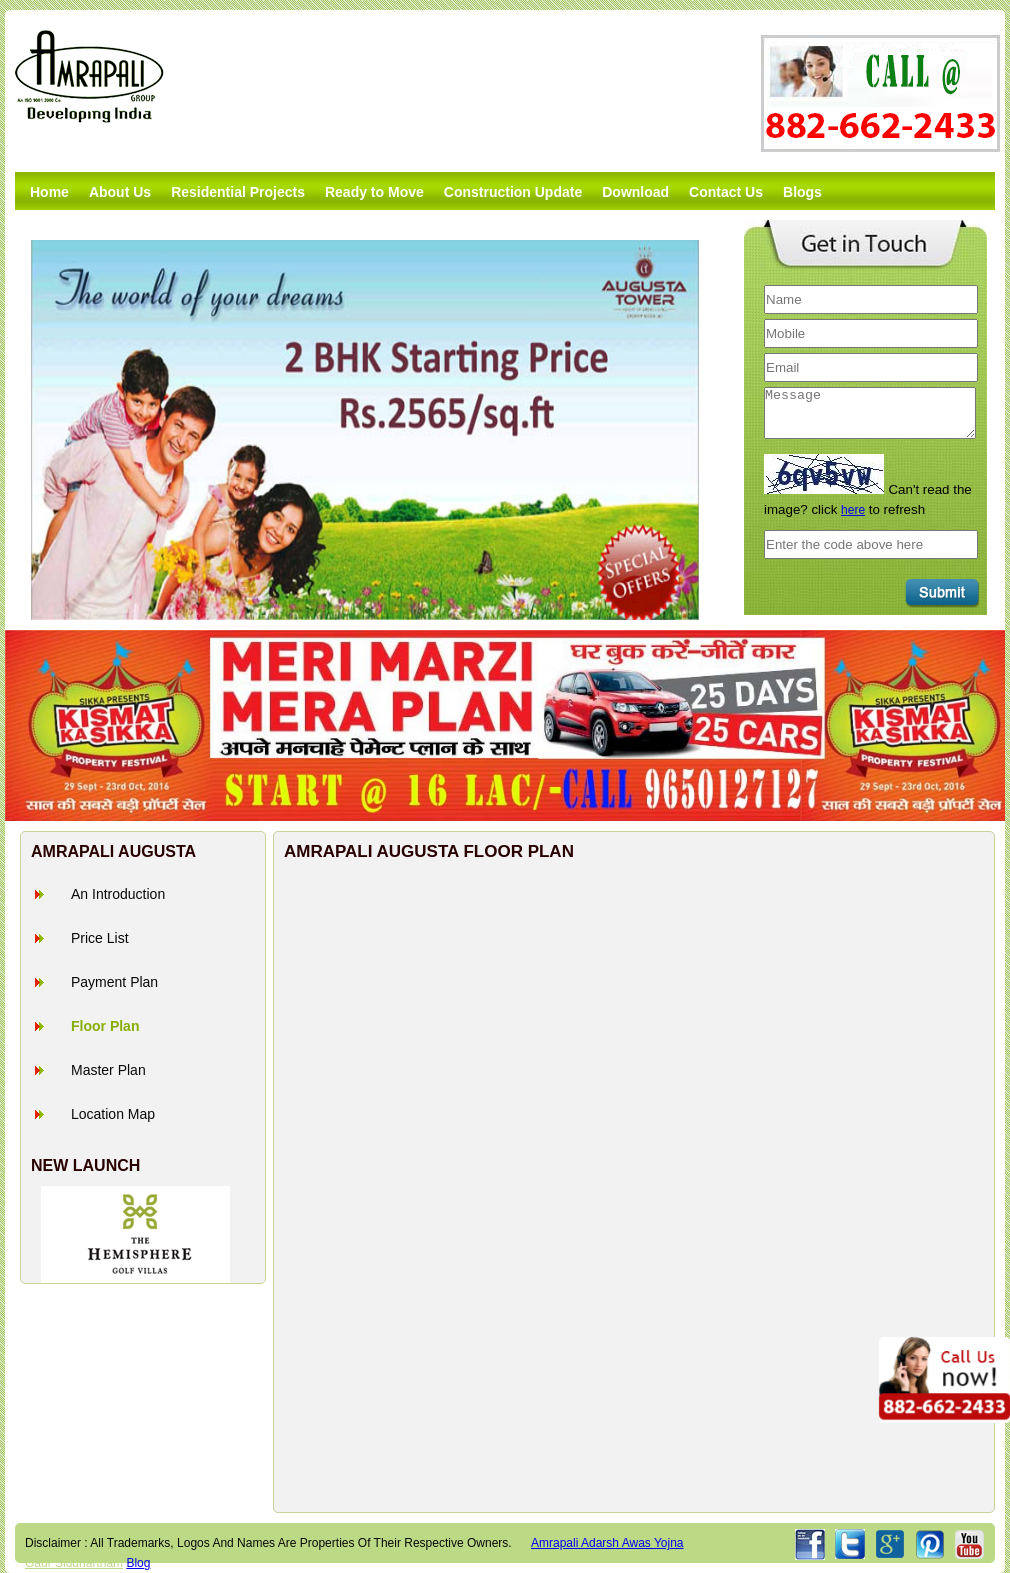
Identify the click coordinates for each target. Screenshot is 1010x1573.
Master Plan (108, 1070)
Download (635, 192)
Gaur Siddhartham (74, 1563)
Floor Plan (105, 1026)
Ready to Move (374, 192)
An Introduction (118, 894)
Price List (100, 938)
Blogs (802, 192)
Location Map (113, 1114)
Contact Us (726, 192)
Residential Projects (238, 192)
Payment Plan (114, 982)
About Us (120, 192)
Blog (138, 1563)
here (853, 510)
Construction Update (513, 192)
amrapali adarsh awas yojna (607, 1543)
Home (49, 192)
